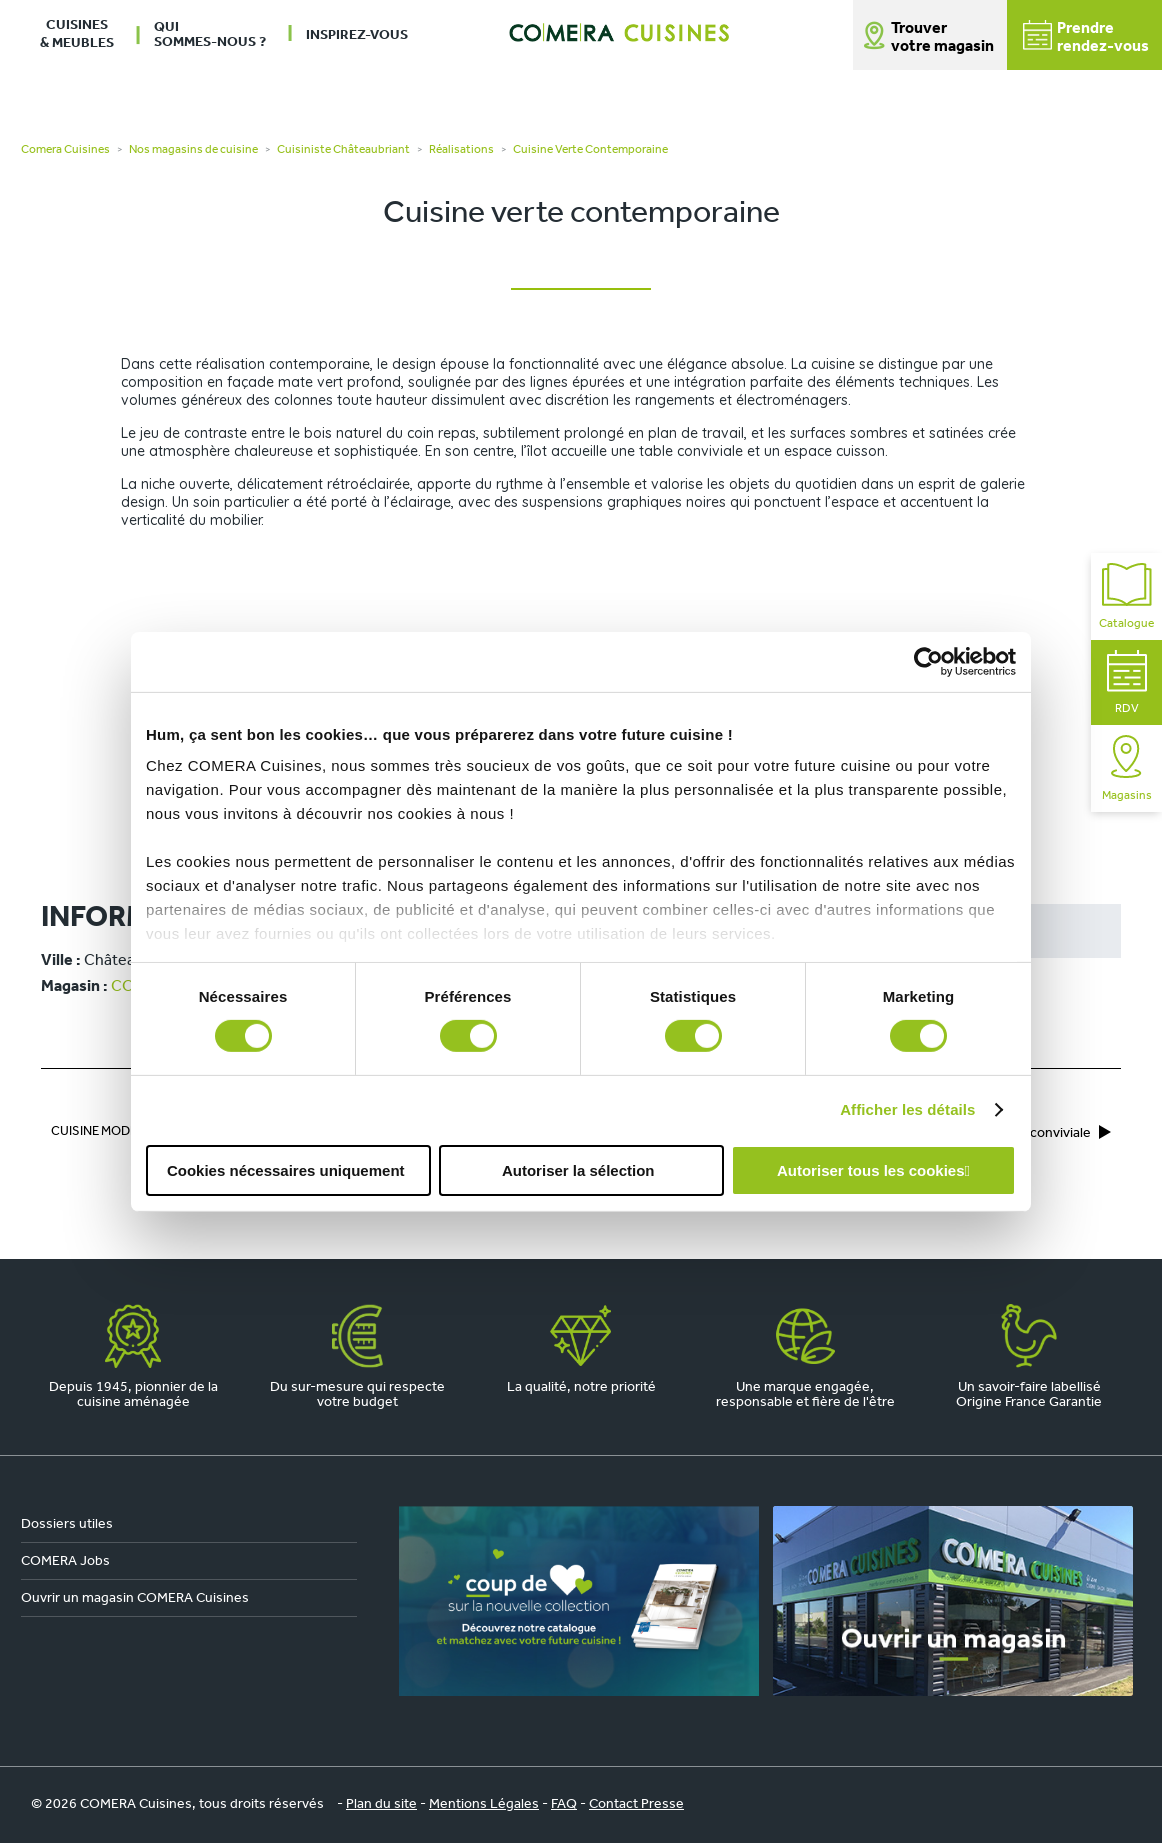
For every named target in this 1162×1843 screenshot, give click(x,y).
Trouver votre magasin (942, 38)
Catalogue (1126, 596)
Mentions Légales (484, 1804)
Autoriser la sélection (578, 1170)
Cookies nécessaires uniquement (286, 1170)
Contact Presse (636, 1804)
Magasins (1127, 768)
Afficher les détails (907, 1109)
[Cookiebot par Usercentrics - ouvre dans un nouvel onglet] (928, 661)
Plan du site (381, 1804)
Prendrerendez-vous (1086, 37)
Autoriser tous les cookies (871, 1170)
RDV (1127, 682)
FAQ (564, 1804)
